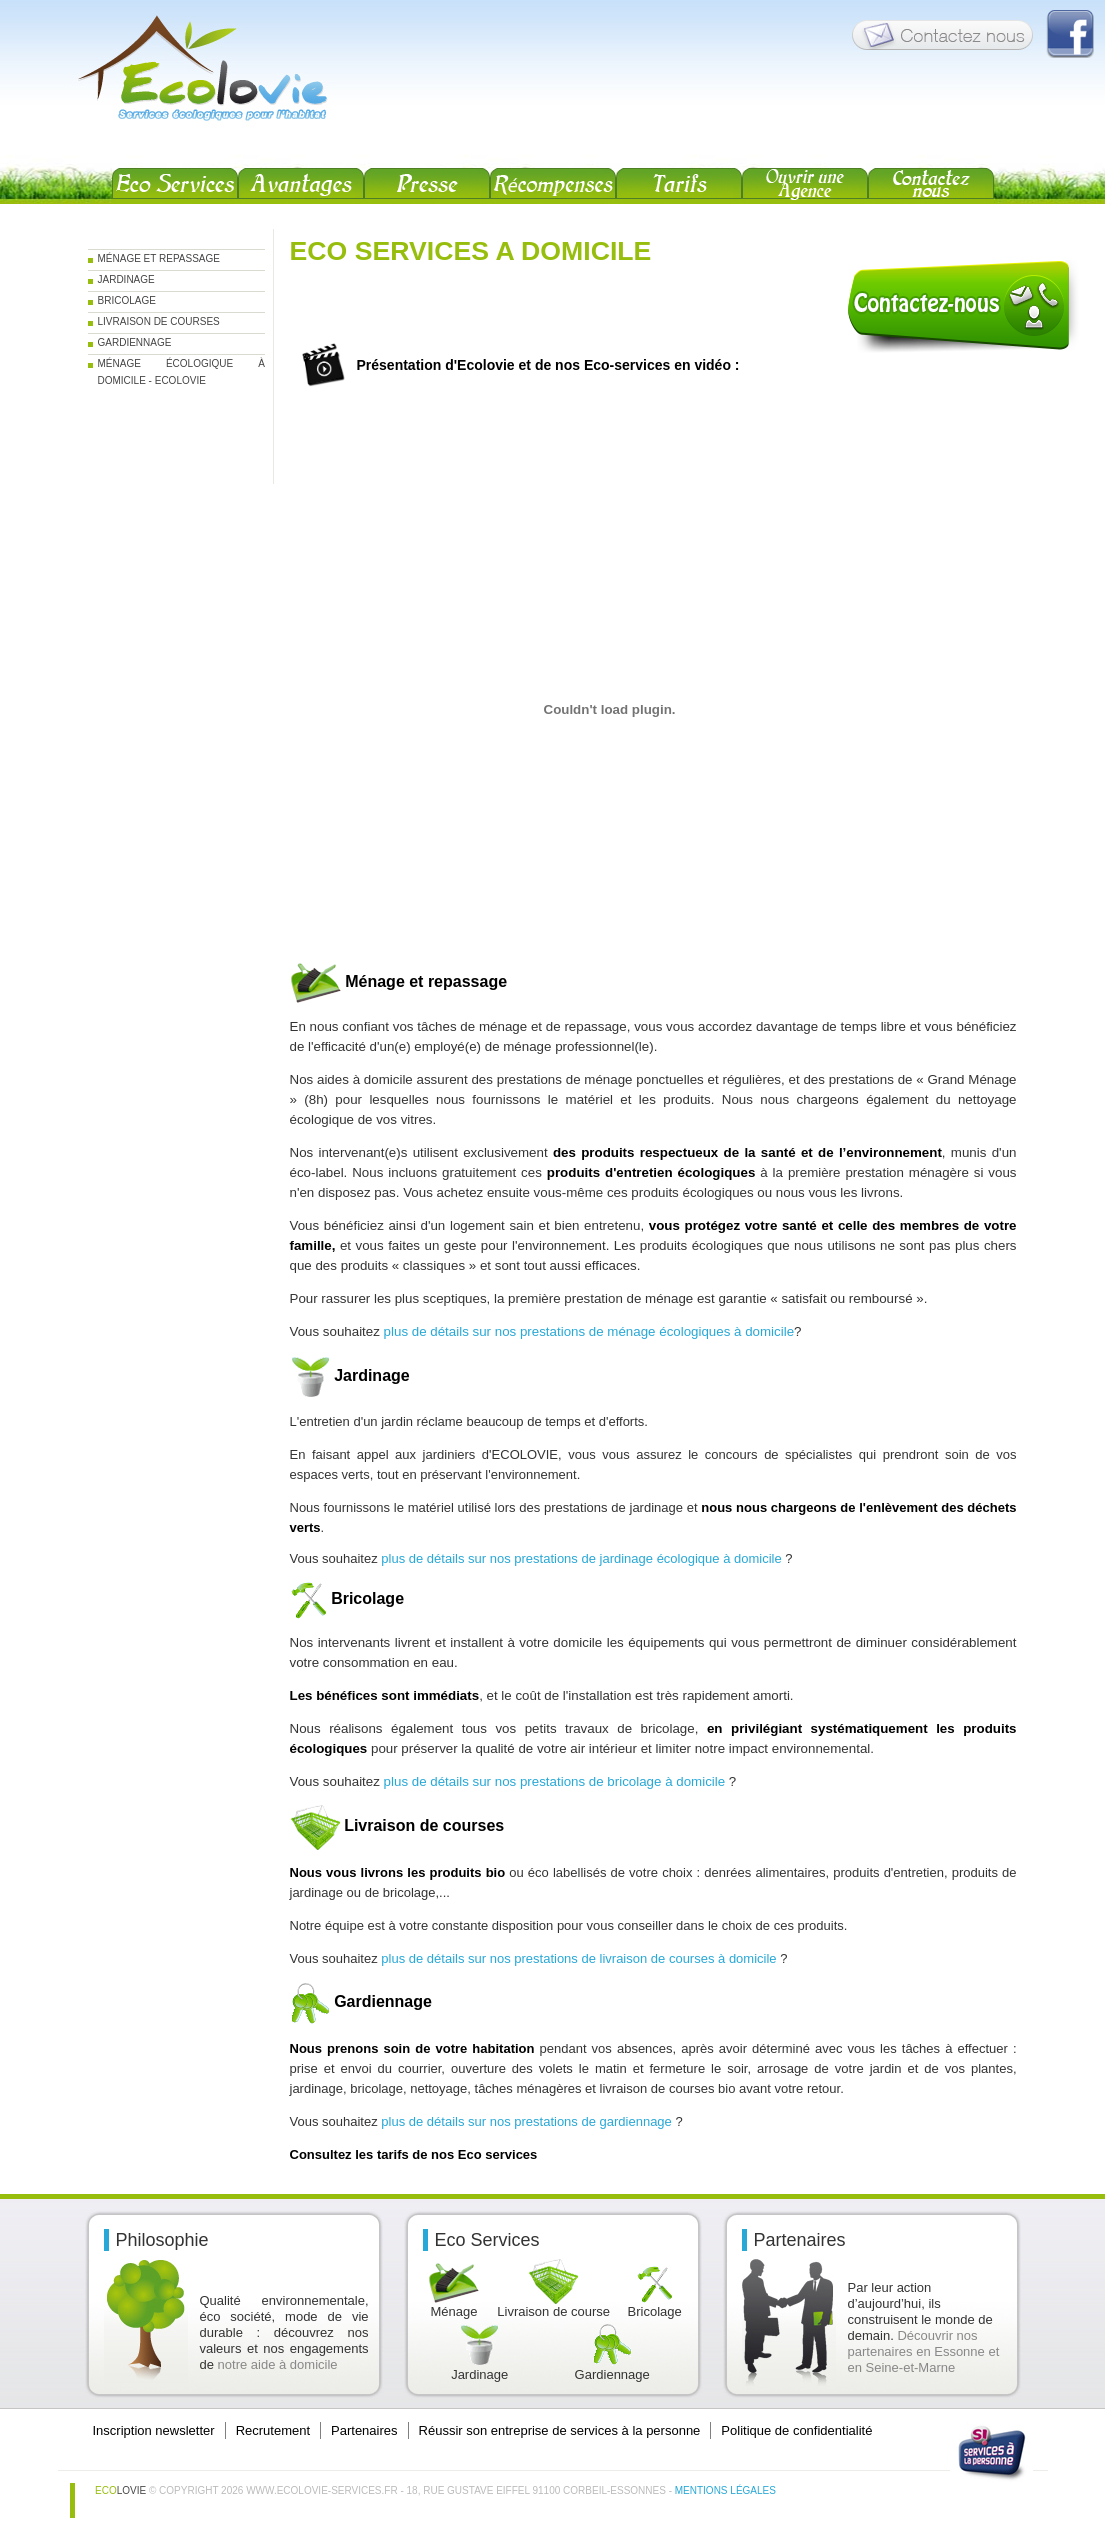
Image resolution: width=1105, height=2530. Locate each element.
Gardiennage (135, 342)
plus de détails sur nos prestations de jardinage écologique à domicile (581, 1558)
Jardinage (126, 279)
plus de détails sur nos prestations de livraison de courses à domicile (578, 1958)
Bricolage (127, 300)
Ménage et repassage (159, 258)
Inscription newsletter (154, 2430)
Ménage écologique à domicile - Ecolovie (181, 366)
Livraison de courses (159, 321)
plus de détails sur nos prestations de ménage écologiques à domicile (589, 1331)
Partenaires (364, 2430)
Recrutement (273, 2430)
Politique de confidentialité (796, 2430)
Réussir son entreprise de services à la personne (560, 2430)
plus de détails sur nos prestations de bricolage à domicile (556, 1781)
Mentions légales (725, 2490)
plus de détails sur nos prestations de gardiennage (526, 2121)
